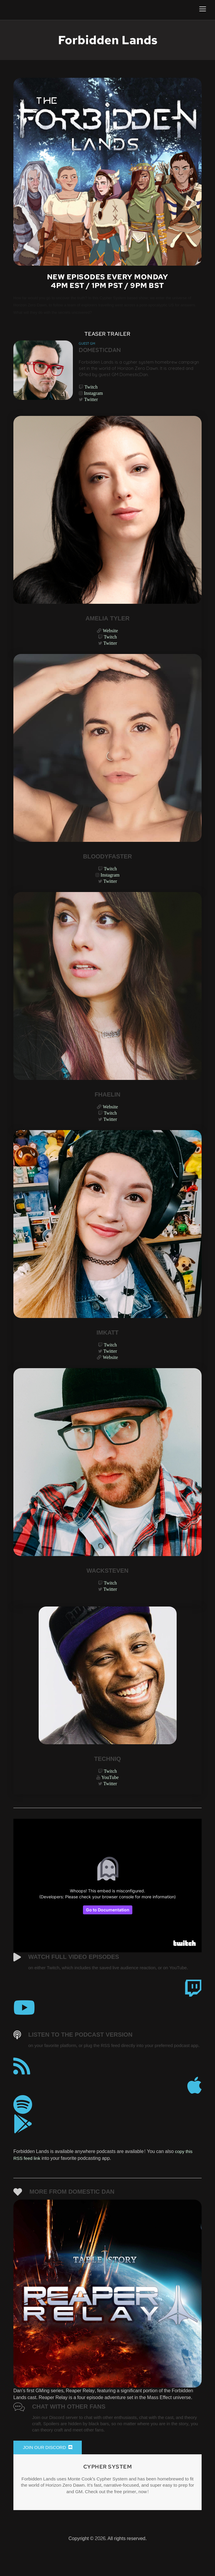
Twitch (91, 389)
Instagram (93, 396)
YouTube (110, 1791)
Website (110, 635)
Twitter (91, 402)
